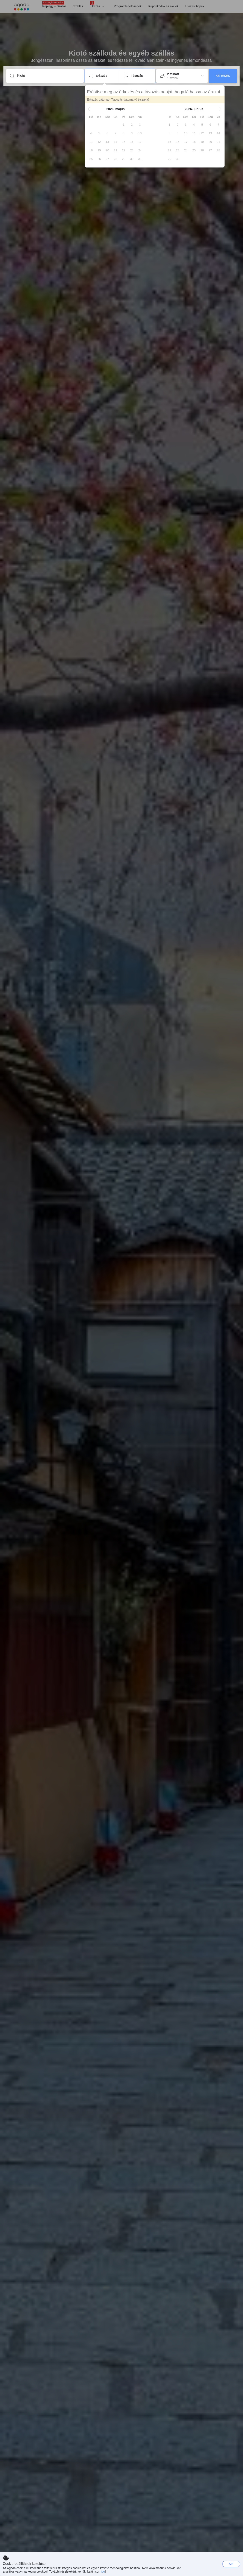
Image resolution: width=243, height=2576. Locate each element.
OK (231, 2563)
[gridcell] (124, 125)
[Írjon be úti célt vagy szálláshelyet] (48, 76)
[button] (89, 109)
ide (103, 2571)
